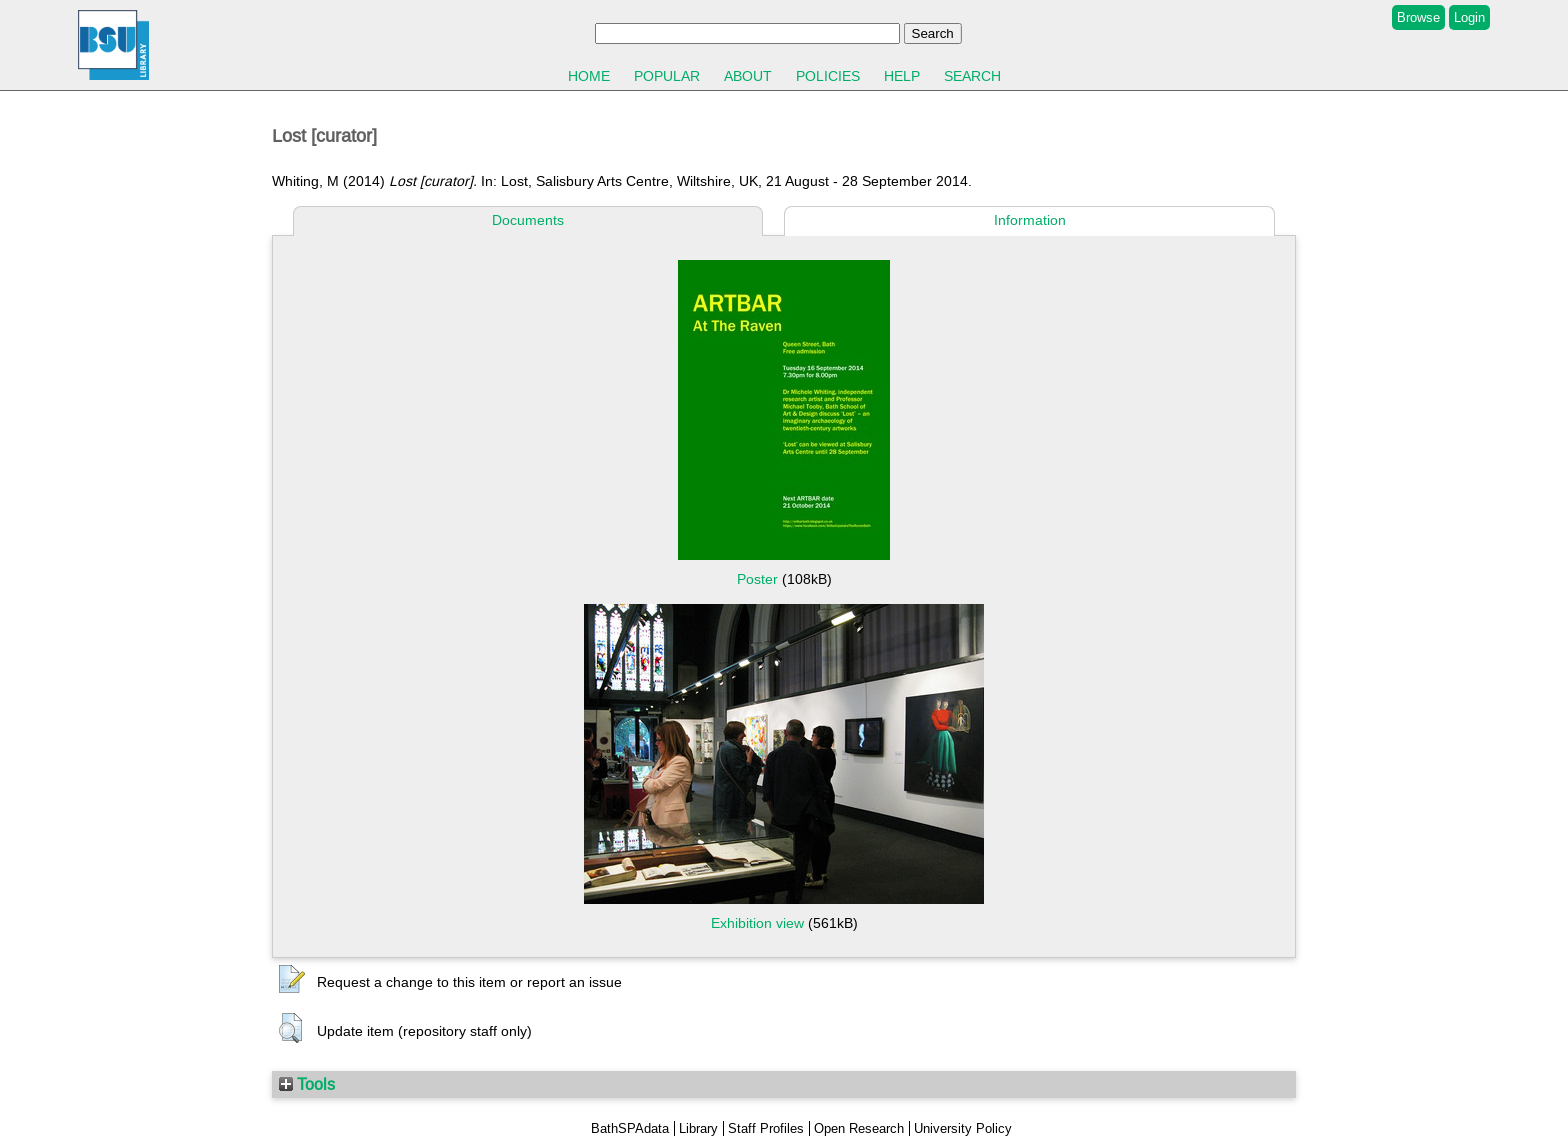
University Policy (963, 1128)
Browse (1418, 17)
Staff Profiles (766, 1128)
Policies (828, 76)
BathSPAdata (630, 1128)
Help (902, 76)
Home (589, 76)
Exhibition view (757, 923)
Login (1469, 17)
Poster (757, 579)
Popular (667, 76)
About (748, 76)
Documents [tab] (528, 220)
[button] (292, 980)
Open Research (859, 1128)
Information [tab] (1030, 220)
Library (698, 1128)
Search (972, 76)
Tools (307, 1084)
